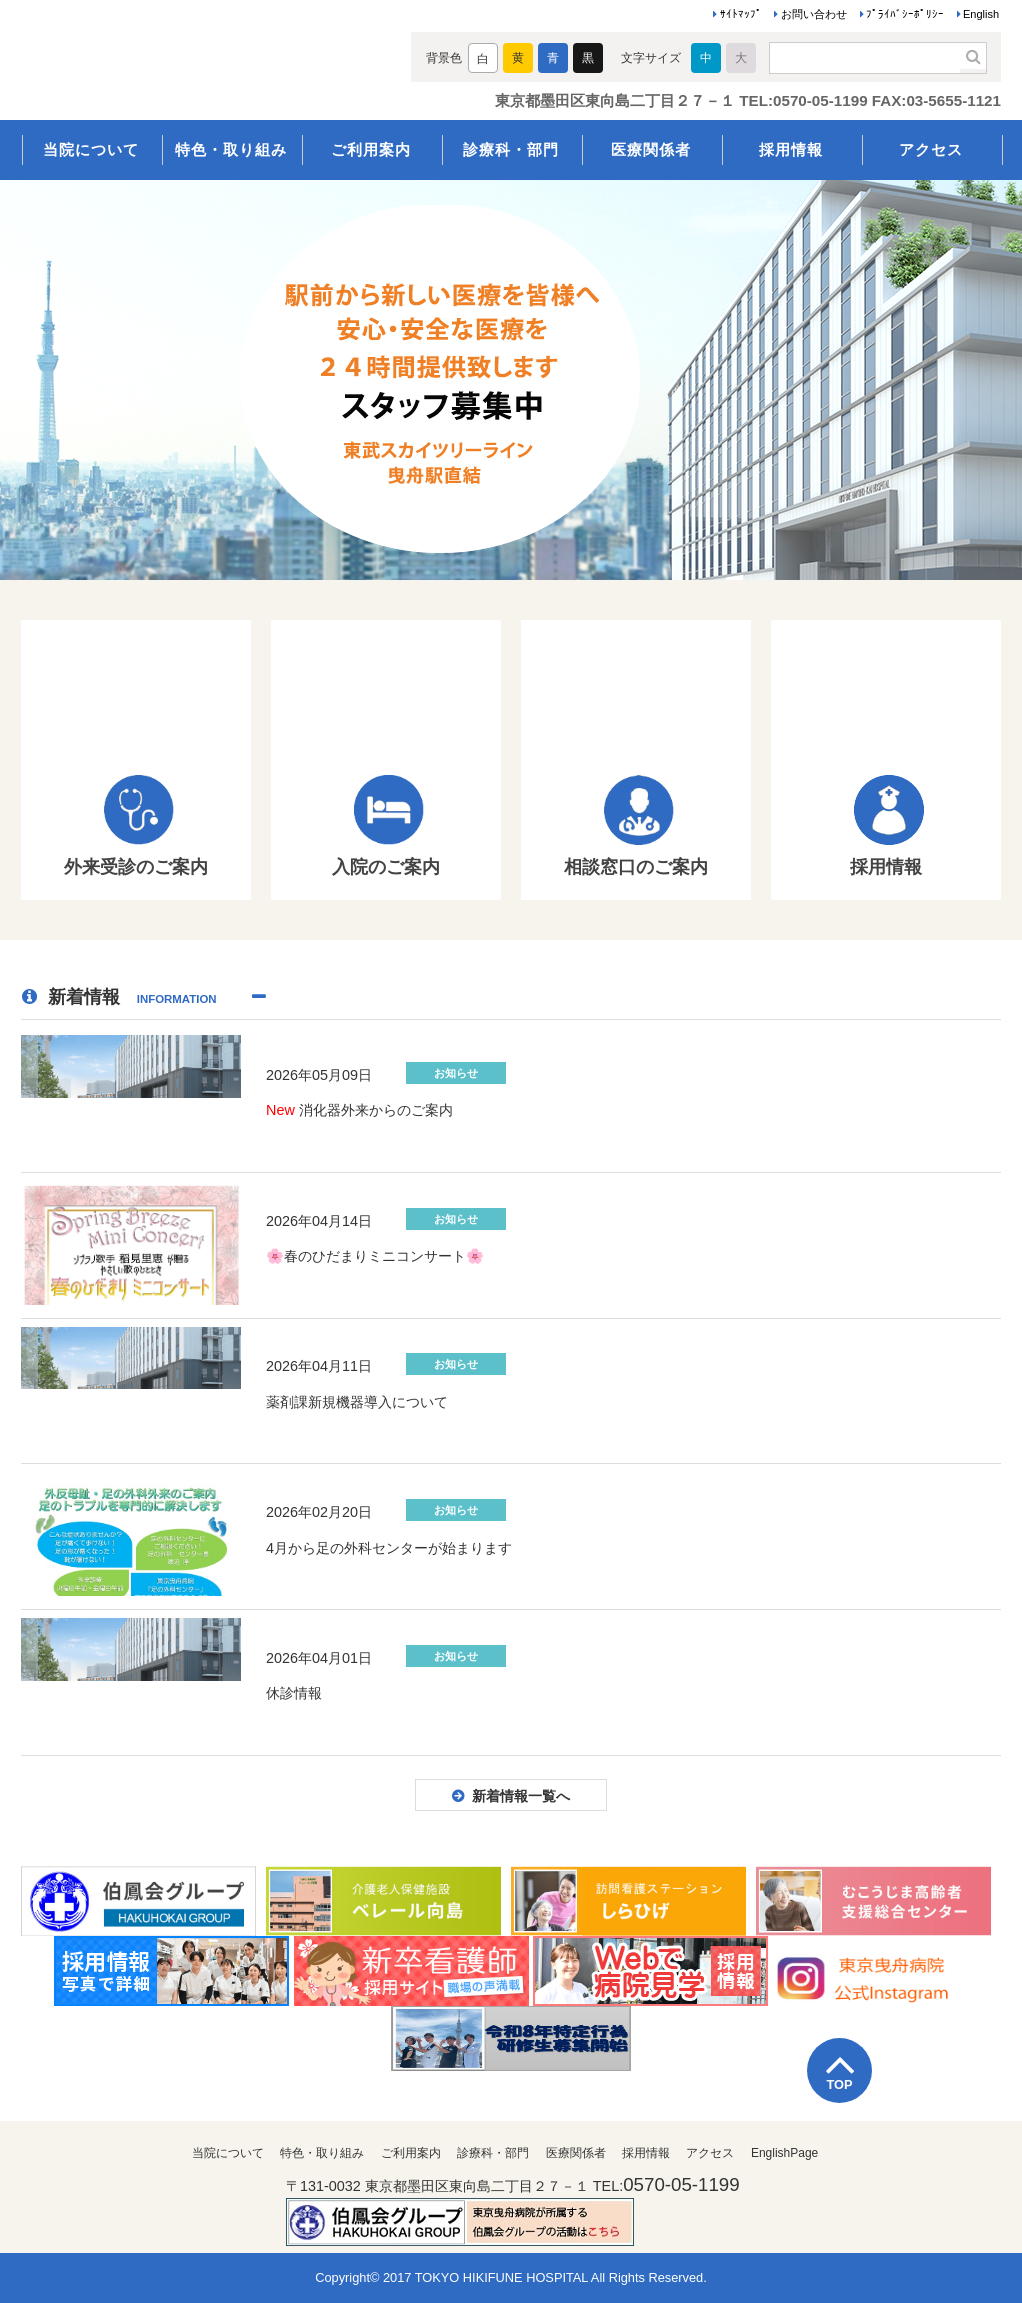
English (981, 14)
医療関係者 (651, 149)
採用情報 (791, 149)
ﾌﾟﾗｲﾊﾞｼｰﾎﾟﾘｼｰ (905, 14)
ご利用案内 (371, 149)
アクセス (931, 149)
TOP (839, 2084)
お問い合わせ (814, 14)
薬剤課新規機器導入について (357, 1402)
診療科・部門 (511, 149)
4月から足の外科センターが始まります (389, 1548)
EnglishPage (784, 2153)
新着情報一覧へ (521, 1796)
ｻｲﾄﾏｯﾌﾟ (741, 14)
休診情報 (294, 1693)
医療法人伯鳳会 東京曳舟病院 (198, 62)
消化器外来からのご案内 (359, 1110)
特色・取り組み (231, 149)
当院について (91, 149)
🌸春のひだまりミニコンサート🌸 (375, 1256)
